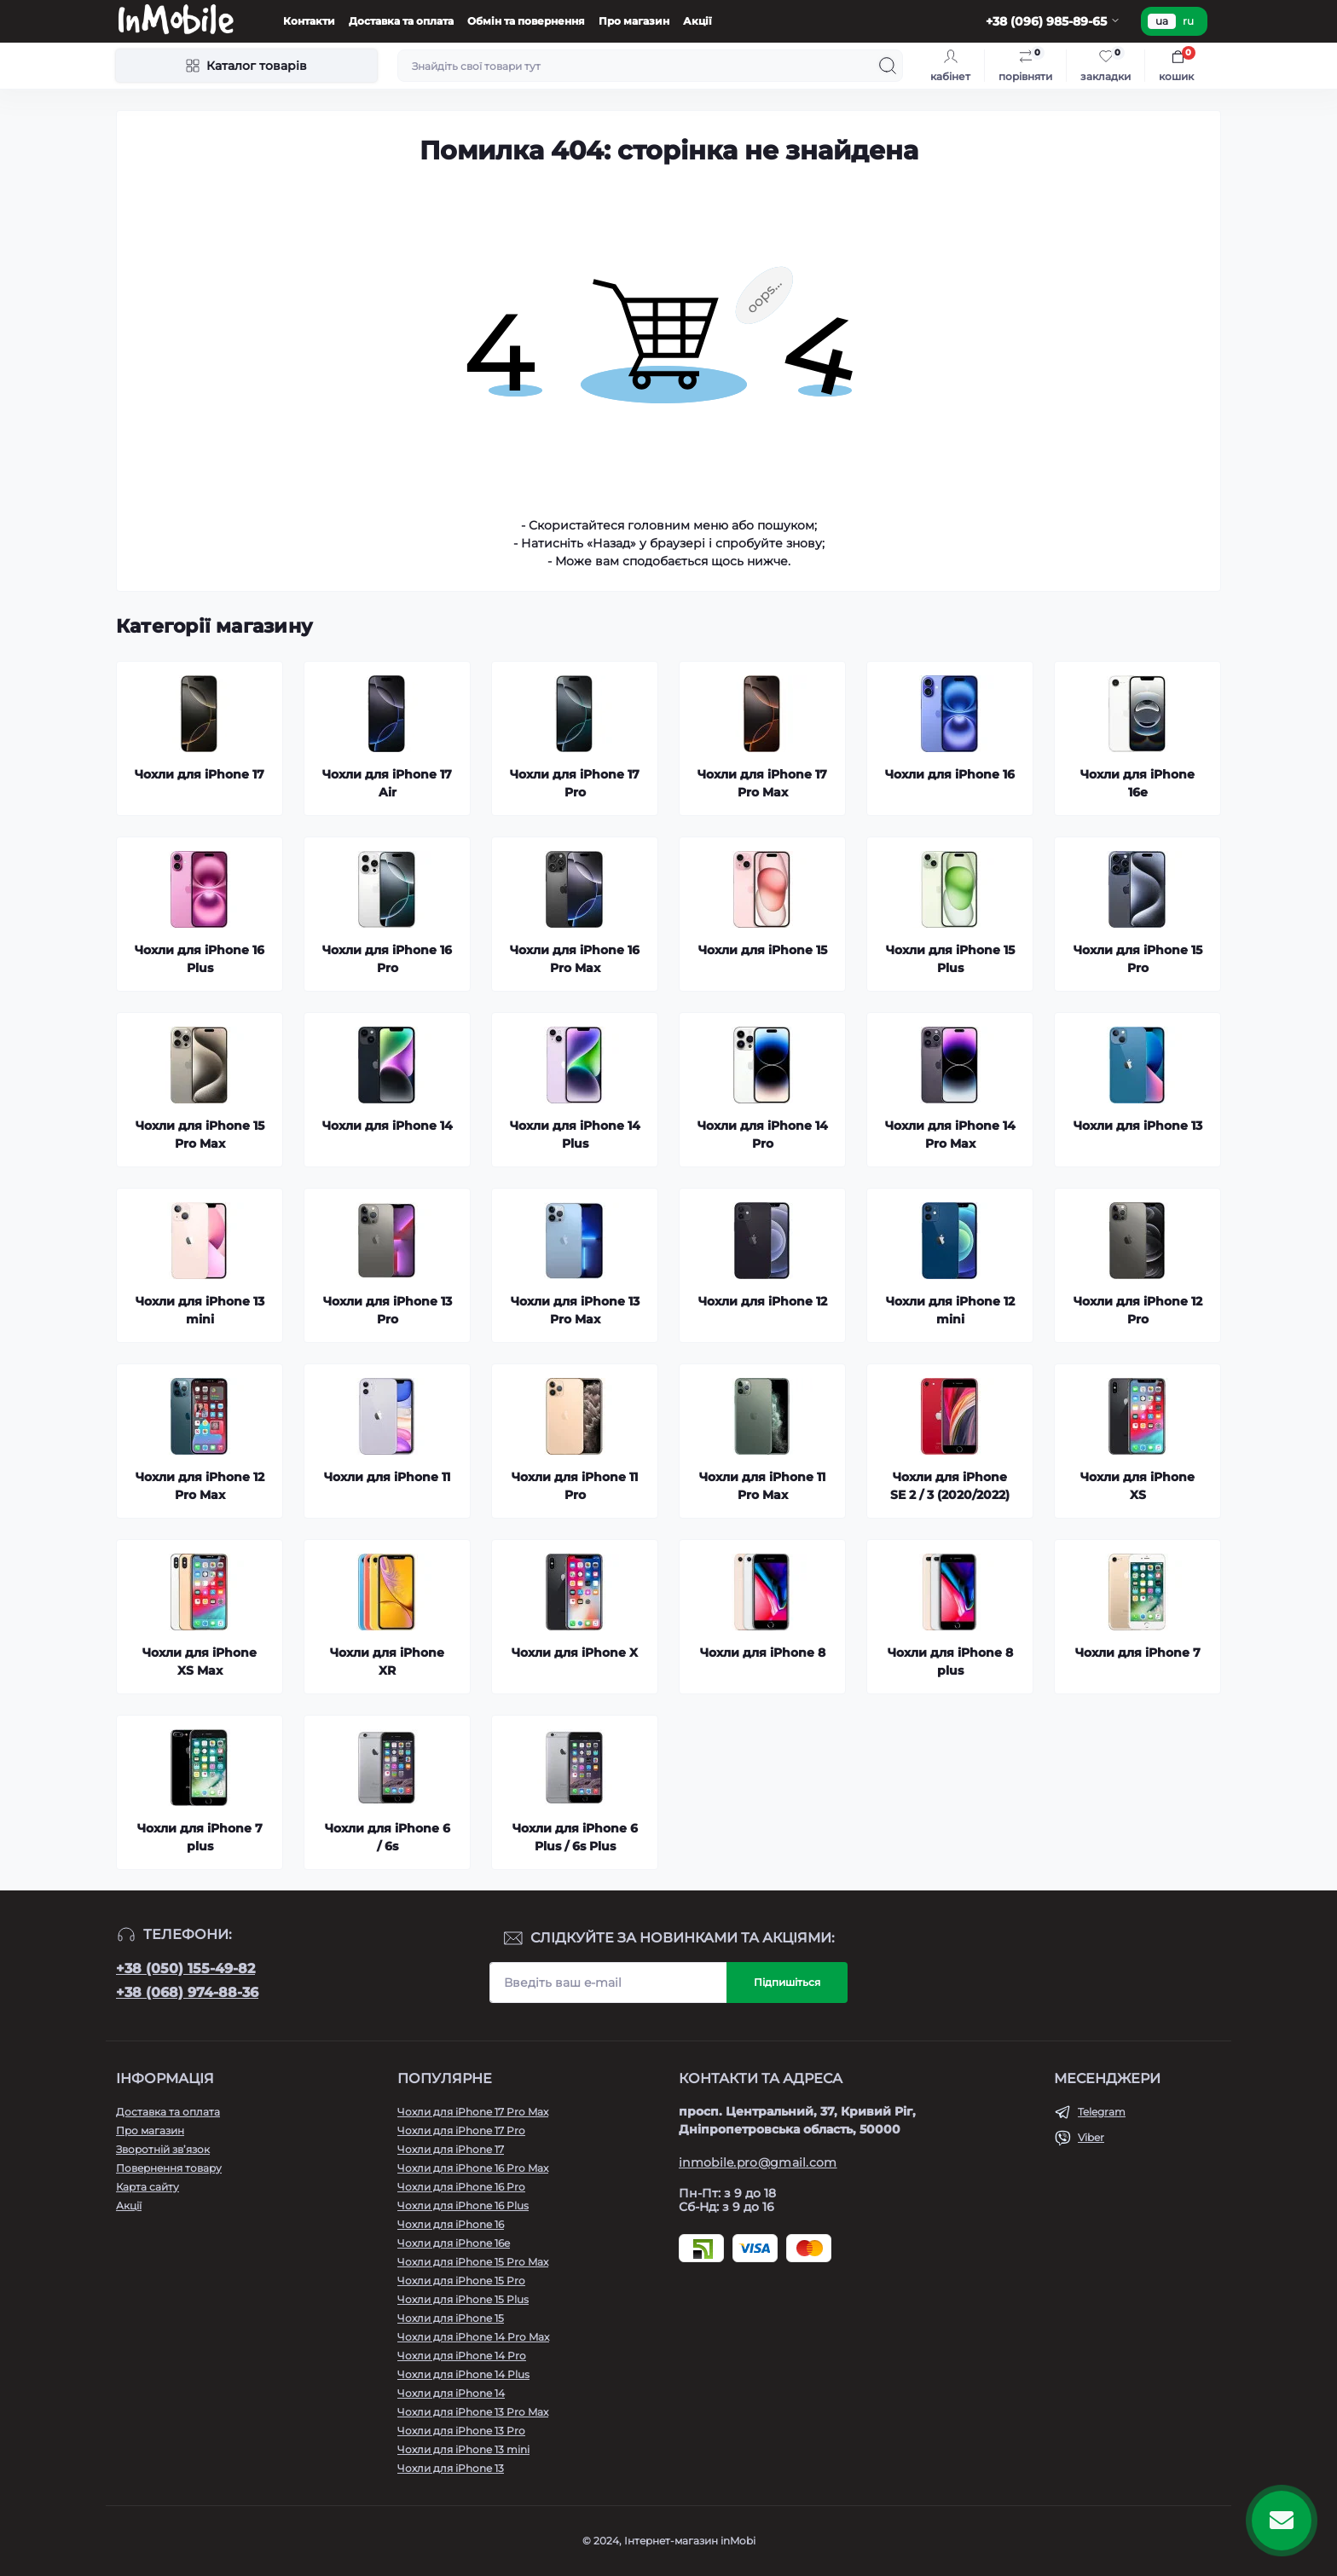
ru (1188, 20)
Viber (1091, 2137)
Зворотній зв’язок (163, 2149)
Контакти (309, 20)
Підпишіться (787, 1982)
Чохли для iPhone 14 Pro (461, 2355)
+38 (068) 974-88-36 (187, 1992)
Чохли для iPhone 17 (450, 2149)
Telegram (1102, 2111)
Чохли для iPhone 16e (453, 2243)
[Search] (887, 65)
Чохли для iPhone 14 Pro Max (473, 2336)
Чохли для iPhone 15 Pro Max (472, 2261)
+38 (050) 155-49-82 (185, 1968)
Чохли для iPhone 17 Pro (461, 2130)
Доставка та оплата (401, 20)
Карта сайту (147, 2186)
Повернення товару (169, 2168)
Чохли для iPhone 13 (450, 2468)
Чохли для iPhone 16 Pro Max (472, 2168)
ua (1161, 20)
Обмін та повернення (526, 20)
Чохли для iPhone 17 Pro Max (472, 2111)
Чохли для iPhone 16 (450, 2224)
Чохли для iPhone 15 (450, 2318)
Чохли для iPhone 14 (451, 2393)
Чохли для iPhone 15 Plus (463, 2299)
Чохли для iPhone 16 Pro (461, 2186)
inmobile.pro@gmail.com (758, 2162)
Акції (697, 20)
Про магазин (634, 20)
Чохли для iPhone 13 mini (463, 2449)
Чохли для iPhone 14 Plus (463, 2374)
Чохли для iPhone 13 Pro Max (472, 2411)
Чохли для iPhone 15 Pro (461, 2280)
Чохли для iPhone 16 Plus (463, 2205)
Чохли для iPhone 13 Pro (461, 2430)
